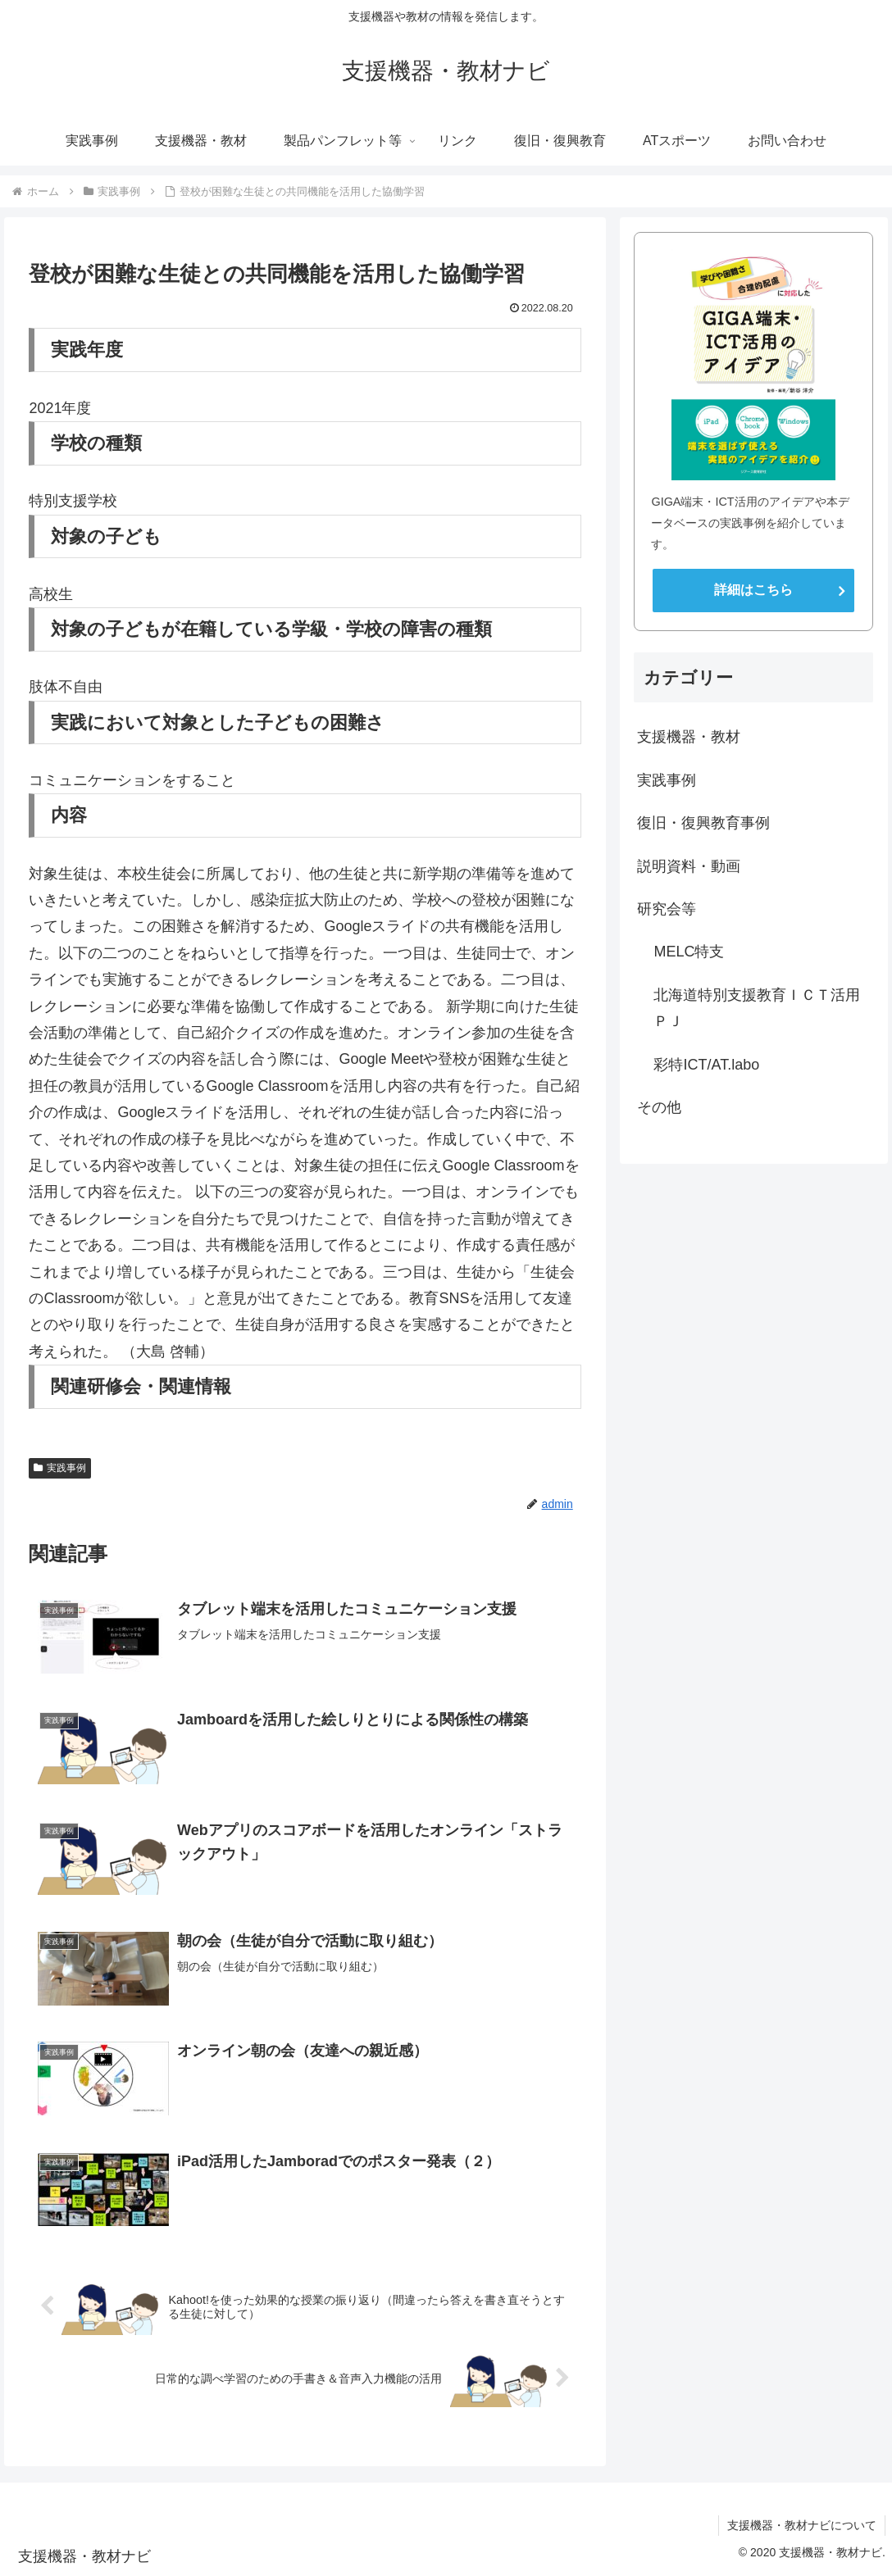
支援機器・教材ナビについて (801, 2525)
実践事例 (60, 1468)
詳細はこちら (753, 590)
